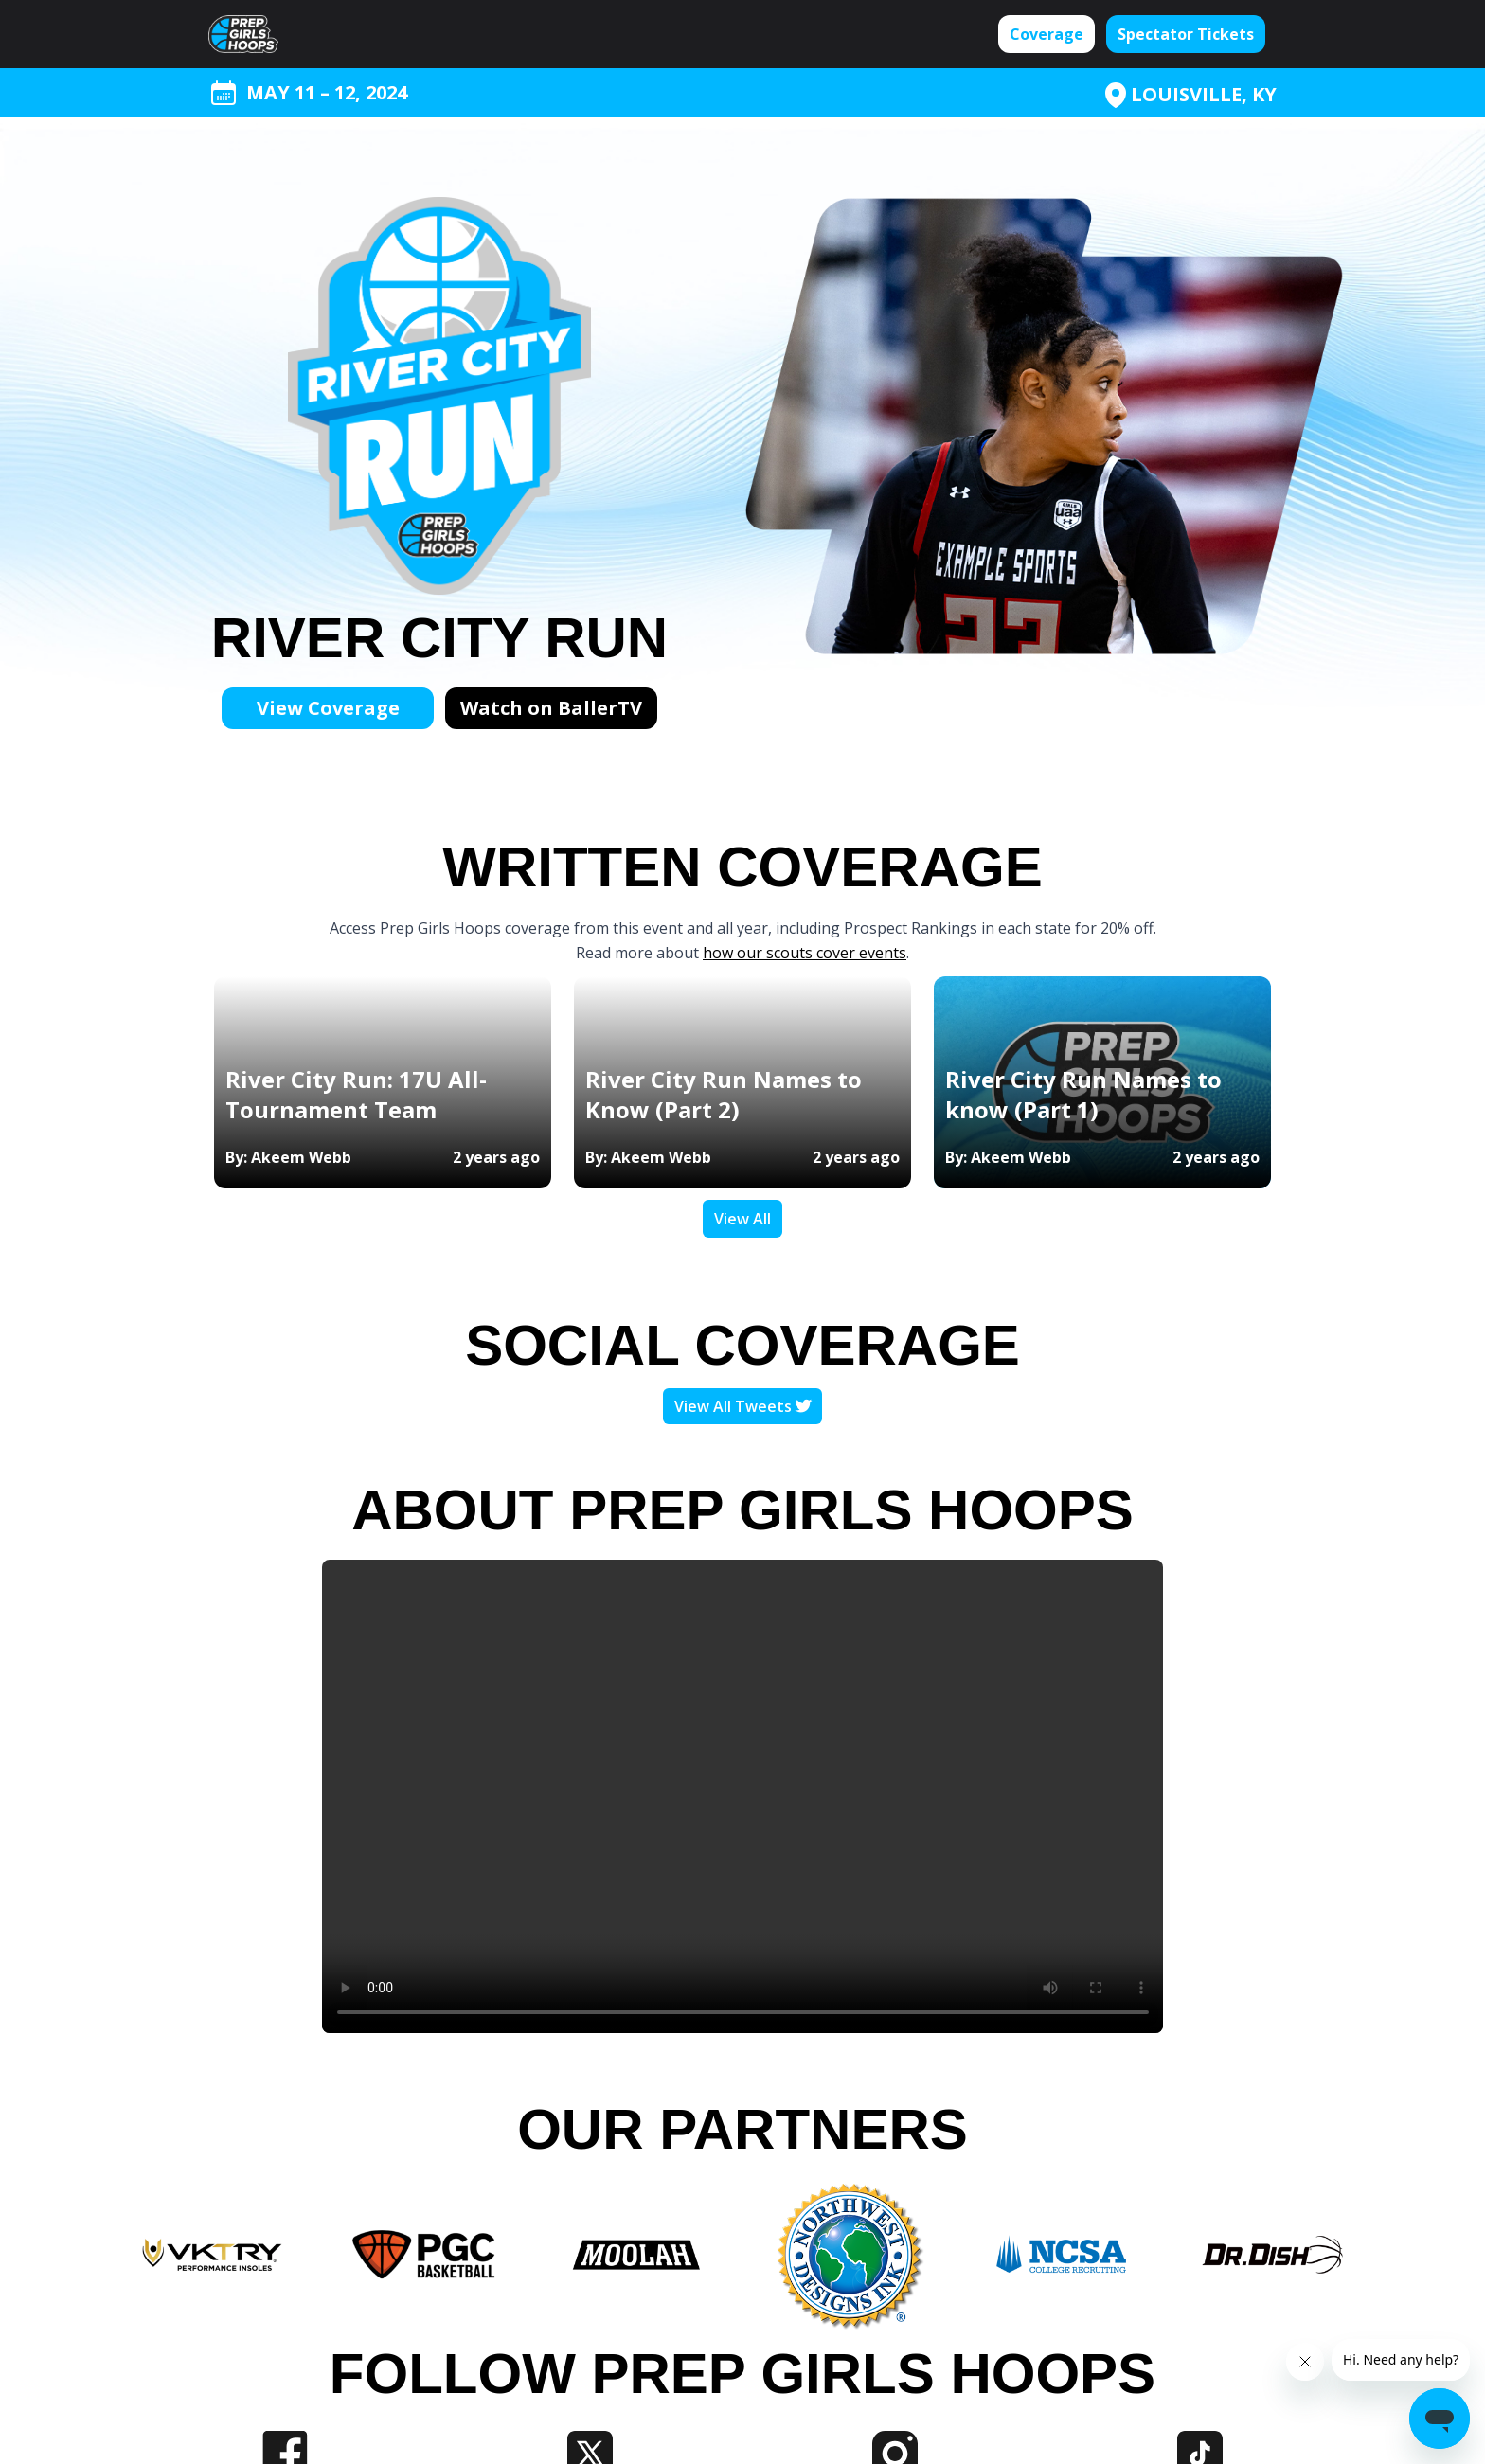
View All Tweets (742, 1406)
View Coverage (328, 708)
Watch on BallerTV (551, 708)
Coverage (1046, 34)
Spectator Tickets (1186, 34)
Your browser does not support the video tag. (743, 1796)
